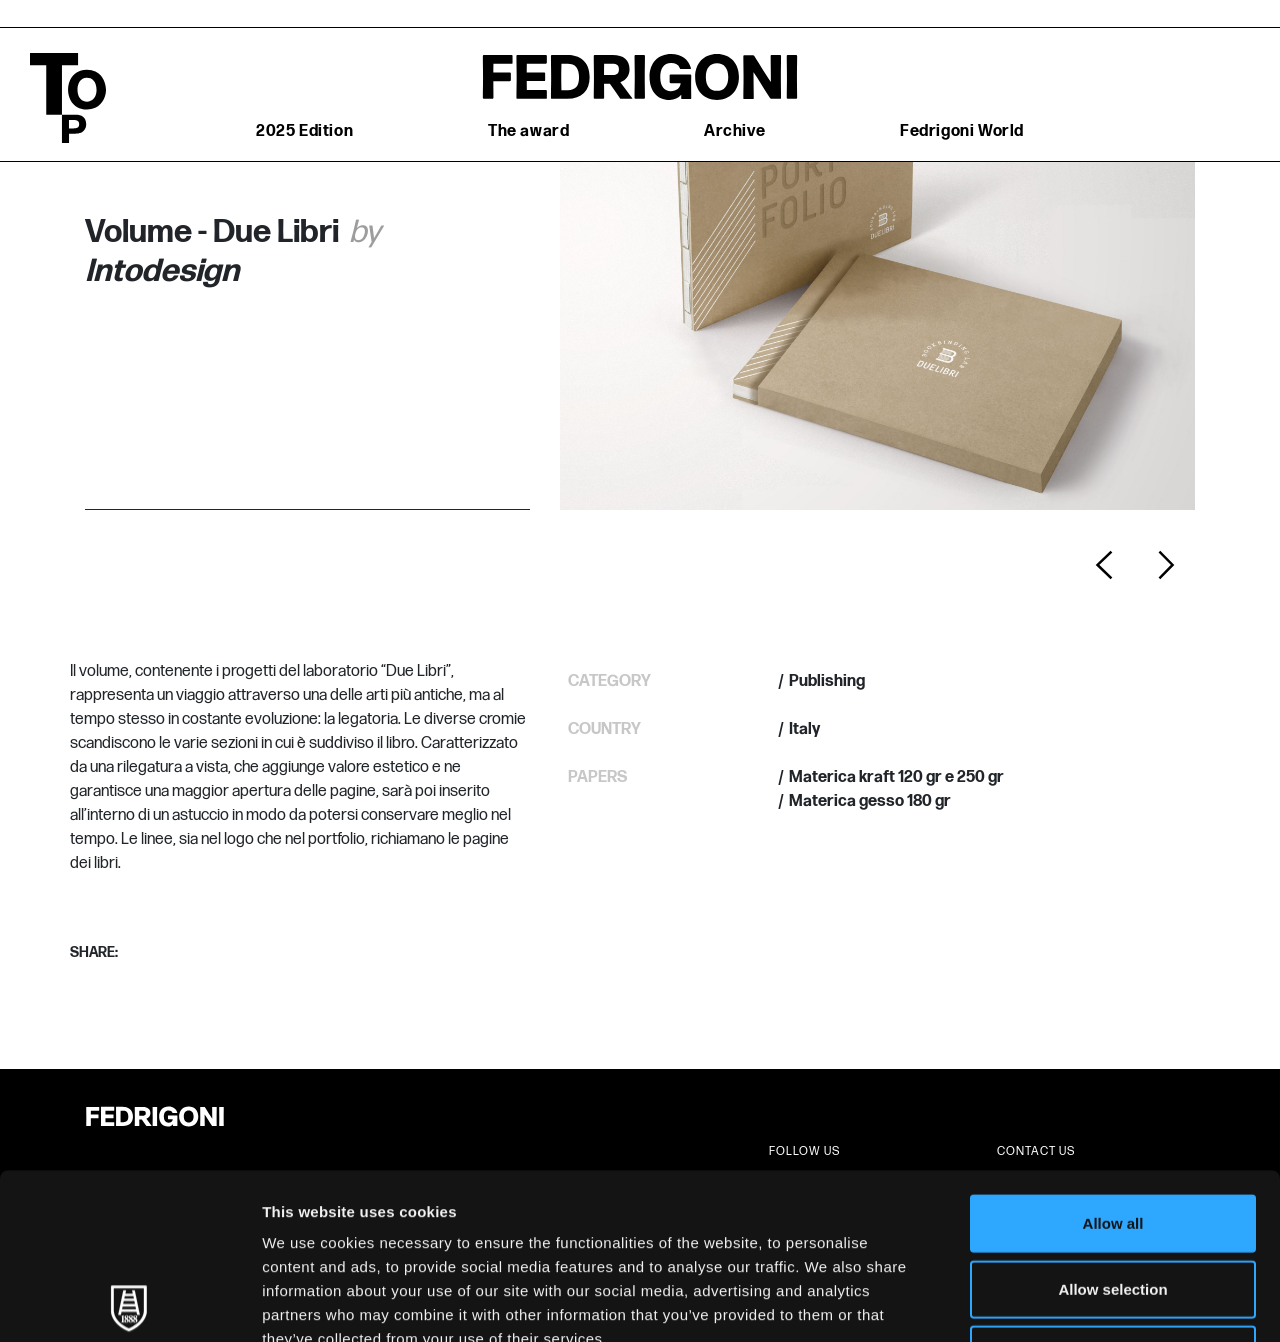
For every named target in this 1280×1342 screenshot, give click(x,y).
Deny (1113, 1188)
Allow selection (1112, 1123)
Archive (734, 131)
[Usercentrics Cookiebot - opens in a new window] (129, 1303)
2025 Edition (304, 131)
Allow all (1113, 1057)
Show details (1049, 1302)
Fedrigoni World (962, 131)
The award (528, 131)
